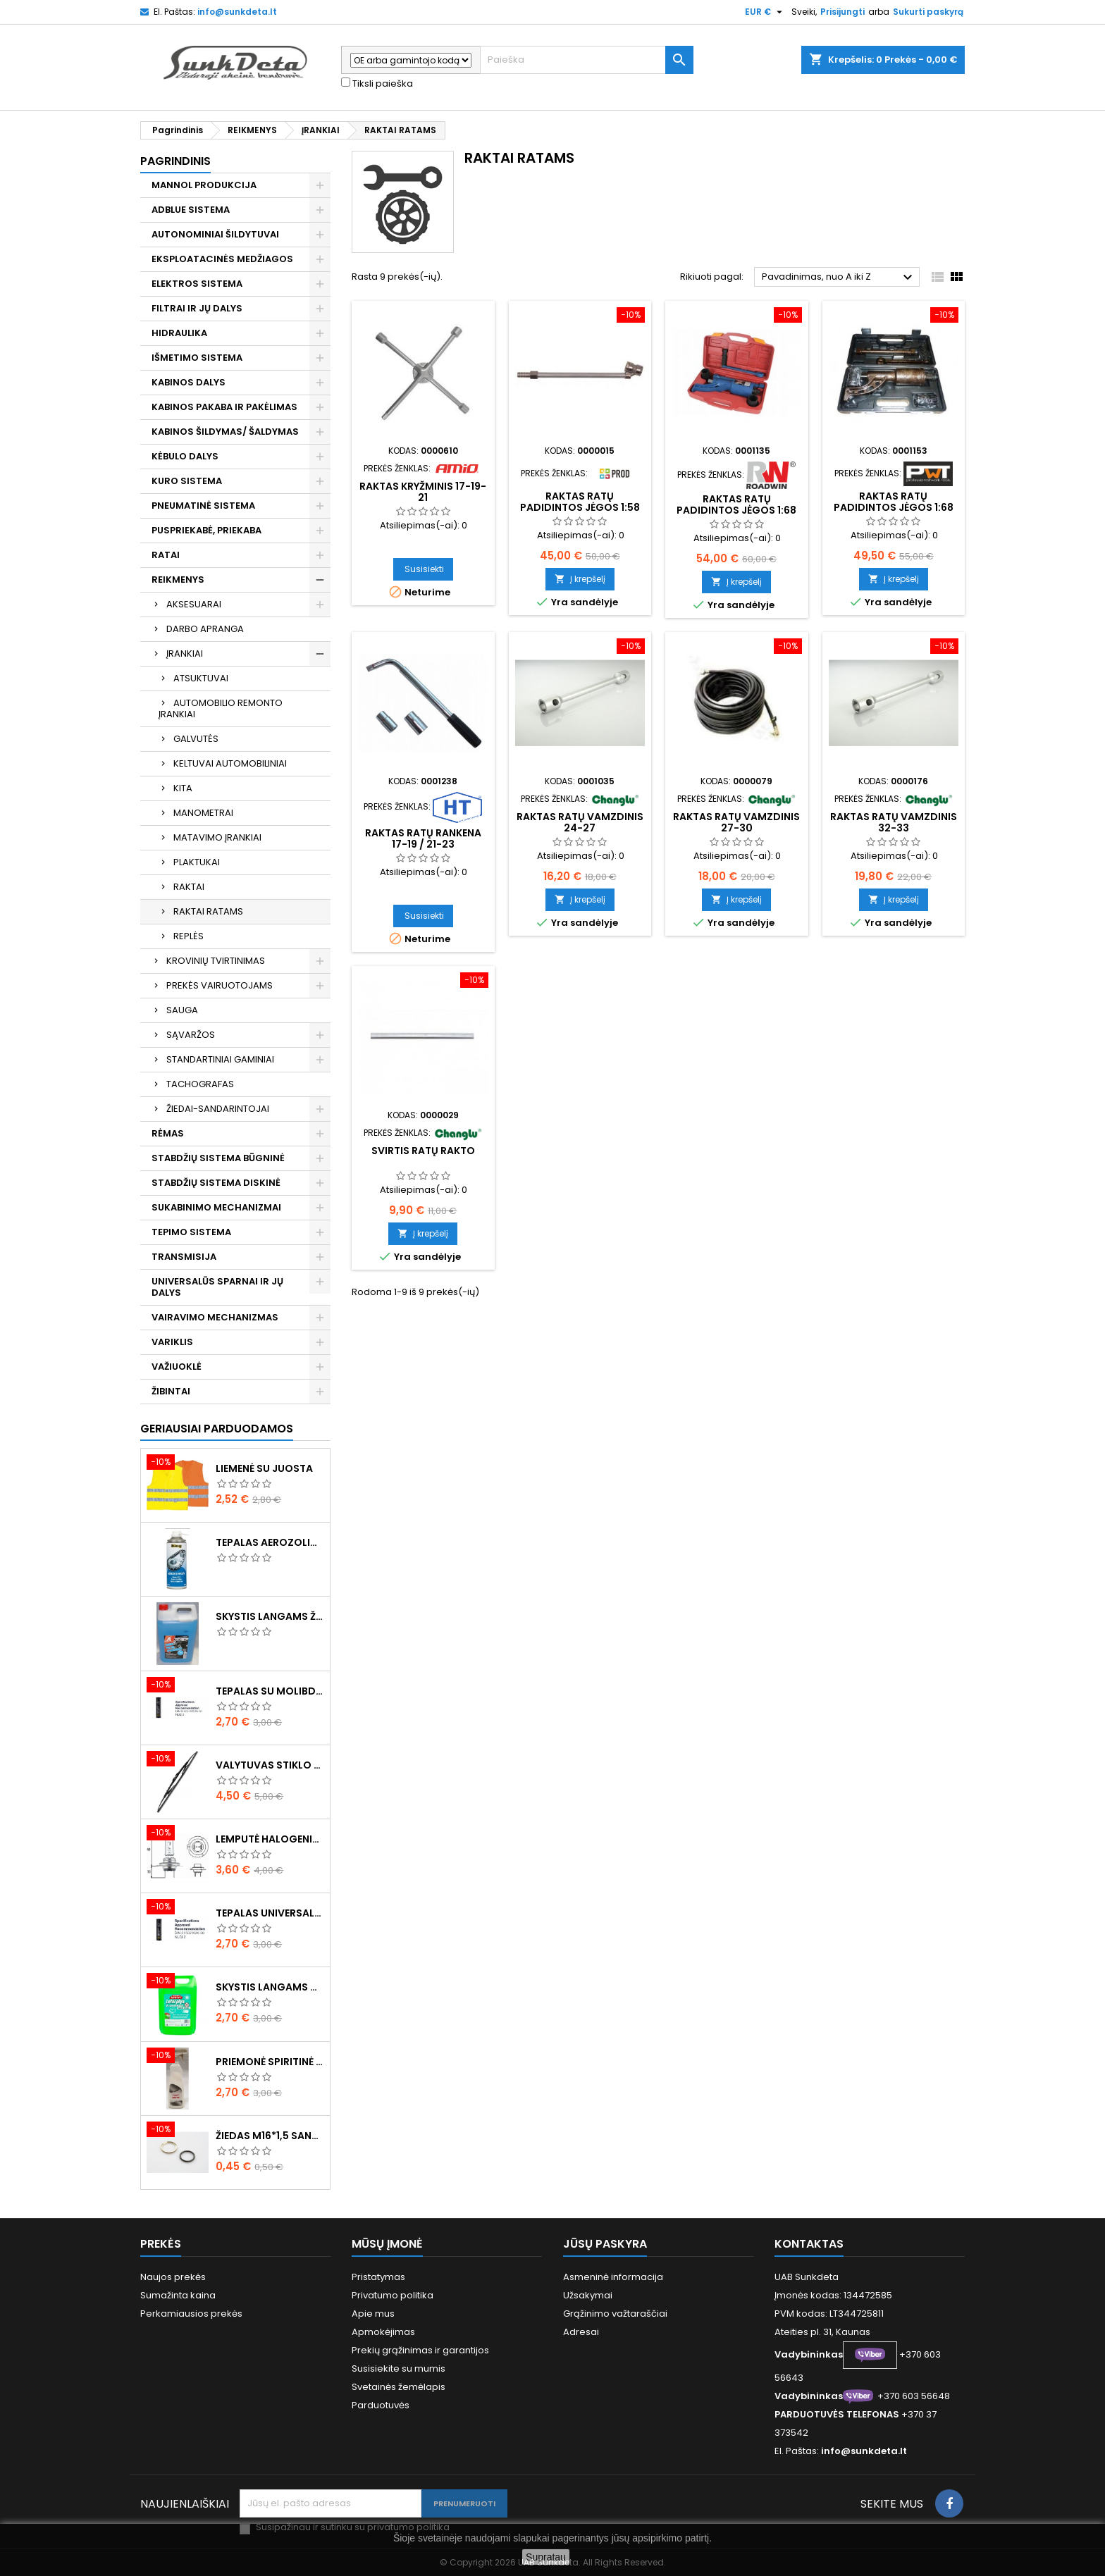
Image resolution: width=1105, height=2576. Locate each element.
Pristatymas (378, 2277)
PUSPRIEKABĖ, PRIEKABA (206, 530)
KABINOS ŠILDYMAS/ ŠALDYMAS (225, 431)
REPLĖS (188, 936)
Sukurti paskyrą (928, 12)
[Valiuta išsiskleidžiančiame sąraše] (765, 12)
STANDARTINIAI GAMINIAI (220, 1059)
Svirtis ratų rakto (423, 1151)
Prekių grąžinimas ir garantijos (420, 2350)
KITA (182, 788)
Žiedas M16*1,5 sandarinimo (270, 2135)
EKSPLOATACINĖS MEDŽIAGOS (222, 259)
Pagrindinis (175, 161)
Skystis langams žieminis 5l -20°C (270, 1616)
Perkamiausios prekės (191, 2313)
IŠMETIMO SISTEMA (197, 357)
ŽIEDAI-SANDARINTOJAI (217, 1108)
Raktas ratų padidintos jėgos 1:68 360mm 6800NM (893, 507)
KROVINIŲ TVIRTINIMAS (215, 960)
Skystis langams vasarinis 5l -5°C (270, 1987)
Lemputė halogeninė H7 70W (270, 1839)
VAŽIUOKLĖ (177, 1366)
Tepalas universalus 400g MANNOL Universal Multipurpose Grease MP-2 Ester (270, 1913)
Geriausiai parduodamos (216, 1428)
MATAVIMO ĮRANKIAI (217, 837)
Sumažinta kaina (178, 2295)
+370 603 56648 (913, 2396)
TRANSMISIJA (184, 1256)
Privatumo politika (392, 2295)
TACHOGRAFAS (200, 1084)
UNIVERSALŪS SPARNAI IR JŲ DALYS (217, 1287)
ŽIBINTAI (171, 1391)
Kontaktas (809, 2244)
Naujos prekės (173, 2277)
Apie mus (373, 2313)
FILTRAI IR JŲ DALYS (197, 308)
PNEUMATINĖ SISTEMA (203, 505)
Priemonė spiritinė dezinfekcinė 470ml (270, 2061)
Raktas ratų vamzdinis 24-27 (580, 822)
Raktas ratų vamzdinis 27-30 (736, 822)
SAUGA (182, 1010)
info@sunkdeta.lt (237, 12)
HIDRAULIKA (179, 333)
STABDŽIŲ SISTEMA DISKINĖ (216, 1182)
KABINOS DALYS (189, 382)
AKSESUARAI (193, 604)
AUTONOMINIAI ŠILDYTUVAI (215, 234)
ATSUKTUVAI (200, 678)
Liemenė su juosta (264, 1468)
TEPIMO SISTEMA (191, 1232)
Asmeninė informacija (613, 2277)
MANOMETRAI (203, 812)
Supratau (546, 2557)
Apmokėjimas (383, 2332)
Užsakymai (587, 2295)
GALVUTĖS (195, 738)
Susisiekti (424, 569)
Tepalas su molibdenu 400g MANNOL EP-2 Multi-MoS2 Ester (270, 1691)
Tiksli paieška (377, 84)
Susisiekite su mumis (398, 2368)
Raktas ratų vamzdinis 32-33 (893, 822)
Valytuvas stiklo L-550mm (270, 1765)
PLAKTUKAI (196, 862)
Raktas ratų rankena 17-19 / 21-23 (423, 838)
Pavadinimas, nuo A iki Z (839, 277)
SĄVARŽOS (190, 1034)
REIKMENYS (178, 579)
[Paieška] (586, 60)
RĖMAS (168, 1133)
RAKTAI (188, 886)
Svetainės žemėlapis (398, 2387)
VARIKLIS (172, 1342)
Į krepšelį (580, 579)
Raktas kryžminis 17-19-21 (422, 491)
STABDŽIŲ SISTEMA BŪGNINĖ (218, 1158)
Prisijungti (842, 12)
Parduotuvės (380, 2405)
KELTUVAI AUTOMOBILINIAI (230, 763)
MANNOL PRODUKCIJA (204, 185)
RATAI (166, 555)
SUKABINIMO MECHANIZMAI (216, 1207)
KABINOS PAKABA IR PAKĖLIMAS (224, 407)
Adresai (581, 2332)
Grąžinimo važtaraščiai (615, 2313)
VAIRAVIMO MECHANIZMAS (215, 1317)
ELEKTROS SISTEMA (197, 283)
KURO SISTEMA (187, 481)
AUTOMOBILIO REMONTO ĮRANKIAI (221, 708)
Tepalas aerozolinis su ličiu (270, 1542)
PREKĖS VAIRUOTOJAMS (219, 985)
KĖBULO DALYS (185, 456)
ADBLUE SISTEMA (191, 209)
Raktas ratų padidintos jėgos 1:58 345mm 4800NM (580, 507)
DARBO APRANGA (205, 629)
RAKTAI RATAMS (208, 911)
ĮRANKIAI (184, 653)
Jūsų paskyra (605, 2244)
